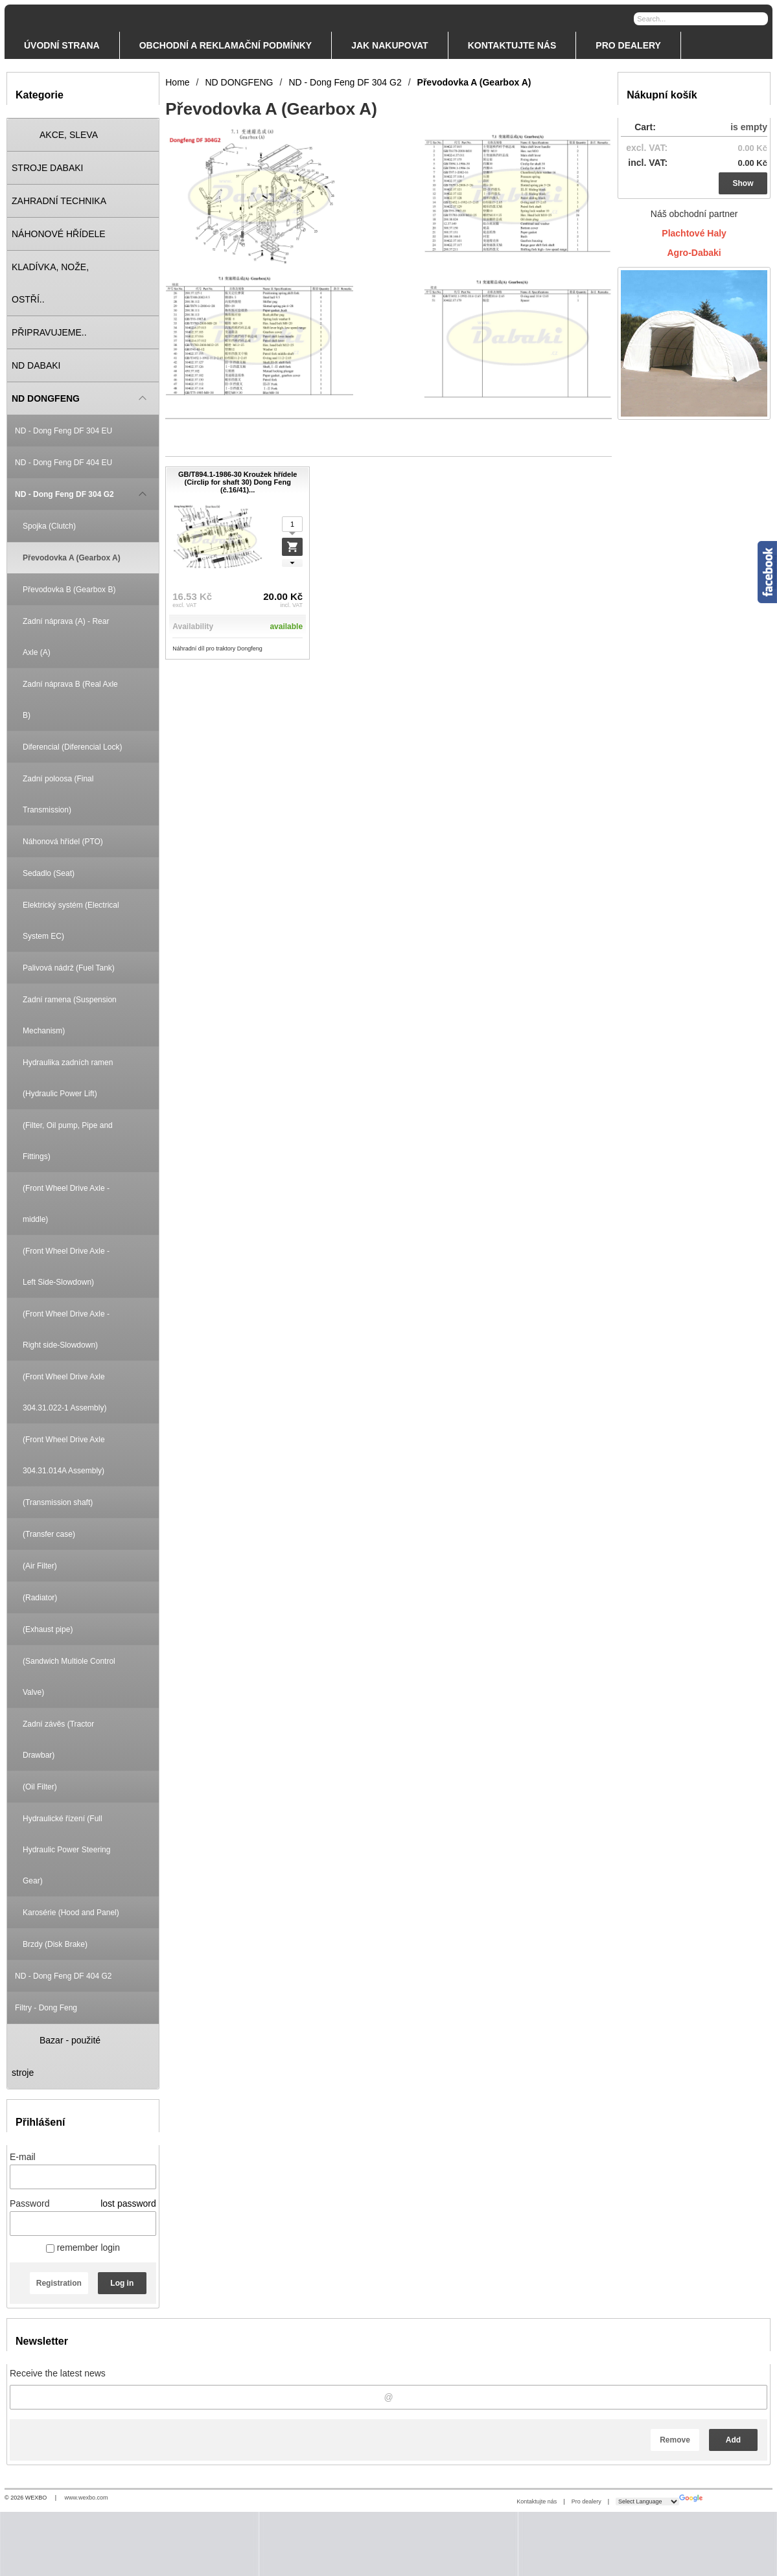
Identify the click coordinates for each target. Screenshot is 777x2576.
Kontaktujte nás (536, 2501)
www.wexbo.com (86, 2497)
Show (743, 183)
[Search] (760, 18)
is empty (748, 127)
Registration (59, 2283)
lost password (128, 2203)
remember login (83, 2247)
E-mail (23, 2157)
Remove (675, 2439)
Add (733, 2439)
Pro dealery (586, 2501)
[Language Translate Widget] (647, 2501)
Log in (121, 2283)
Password (29, 2203)
